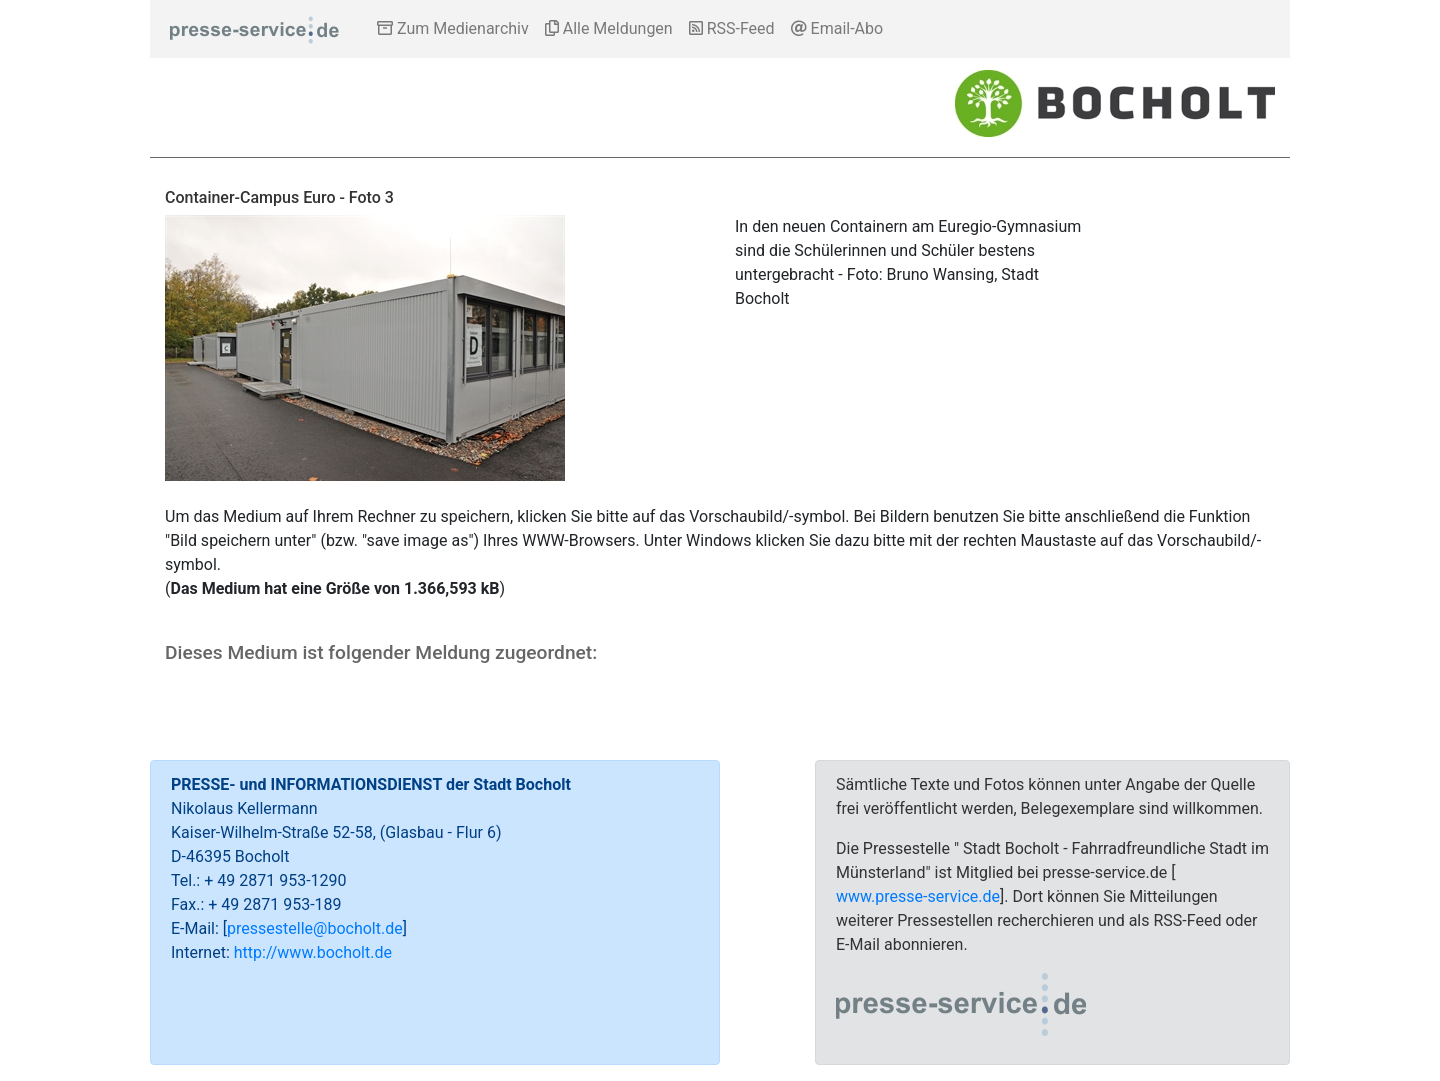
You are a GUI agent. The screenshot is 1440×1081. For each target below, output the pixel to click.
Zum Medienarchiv (453, 28)
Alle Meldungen (609, 28)
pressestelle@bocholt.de (315, 928)
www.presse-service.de (918, 896)
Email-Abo (837, 28)
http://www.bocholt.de (313, 952)
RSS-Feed (732, 28)
